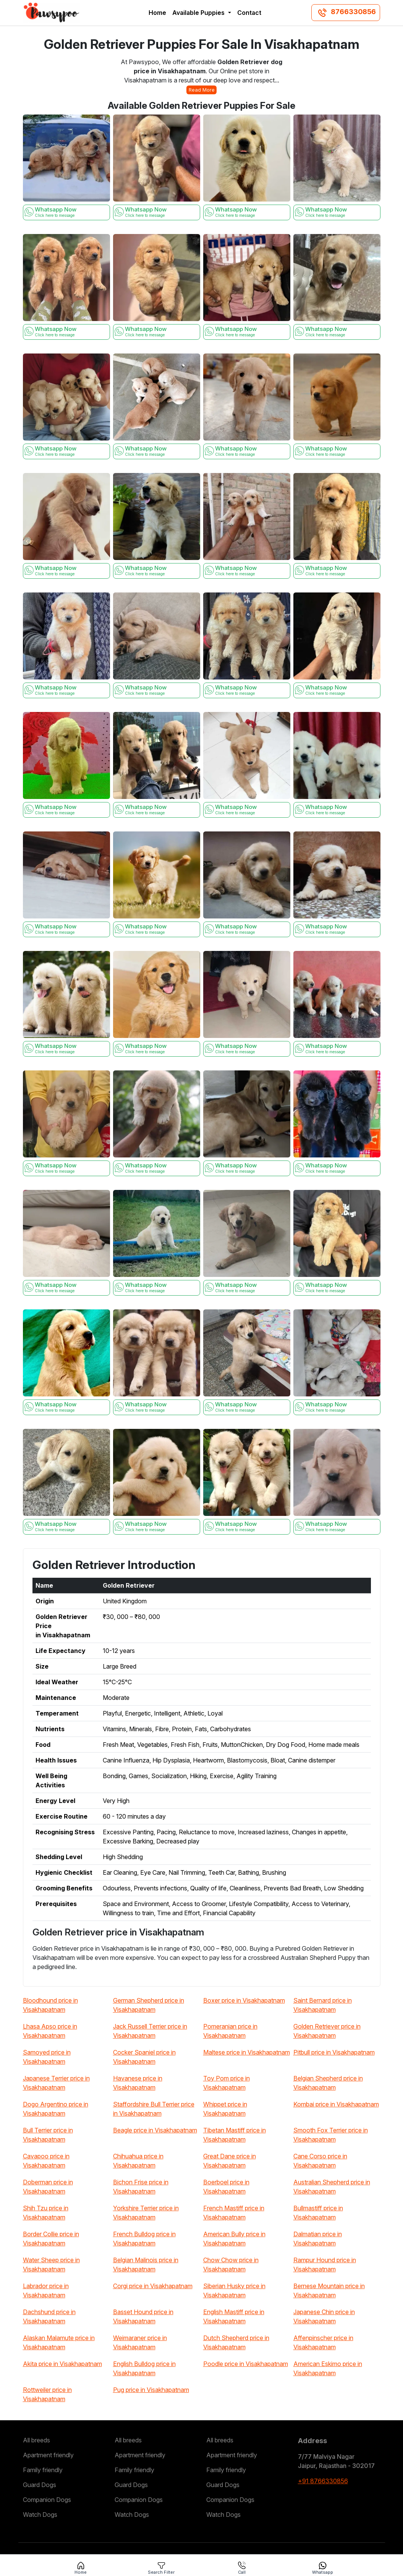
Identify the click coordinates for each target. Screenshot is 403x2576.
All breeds (36, 2440)
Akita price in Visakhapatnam (62, 2364)
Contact (249, 12)
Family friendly (43, 2470)
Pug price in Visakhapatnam (151, 2390)
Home (157, 12)
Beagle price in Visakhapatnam (155, 2130)
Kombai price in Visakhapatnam (336, 2104)
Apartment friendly (48, 2455)
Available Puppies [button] (199, 12)
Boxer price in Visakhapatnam (244, 2000)
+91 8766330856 (323, 2481)
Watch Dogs (40, 2514)
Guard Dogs (39, 2485)
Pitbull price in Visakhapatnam (334, 2052)
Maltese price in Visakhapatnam (246, 2052)
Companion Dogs (47, 2499)
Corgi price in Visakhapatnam (153, 2286)
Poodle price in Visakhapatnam (245, 2364)
